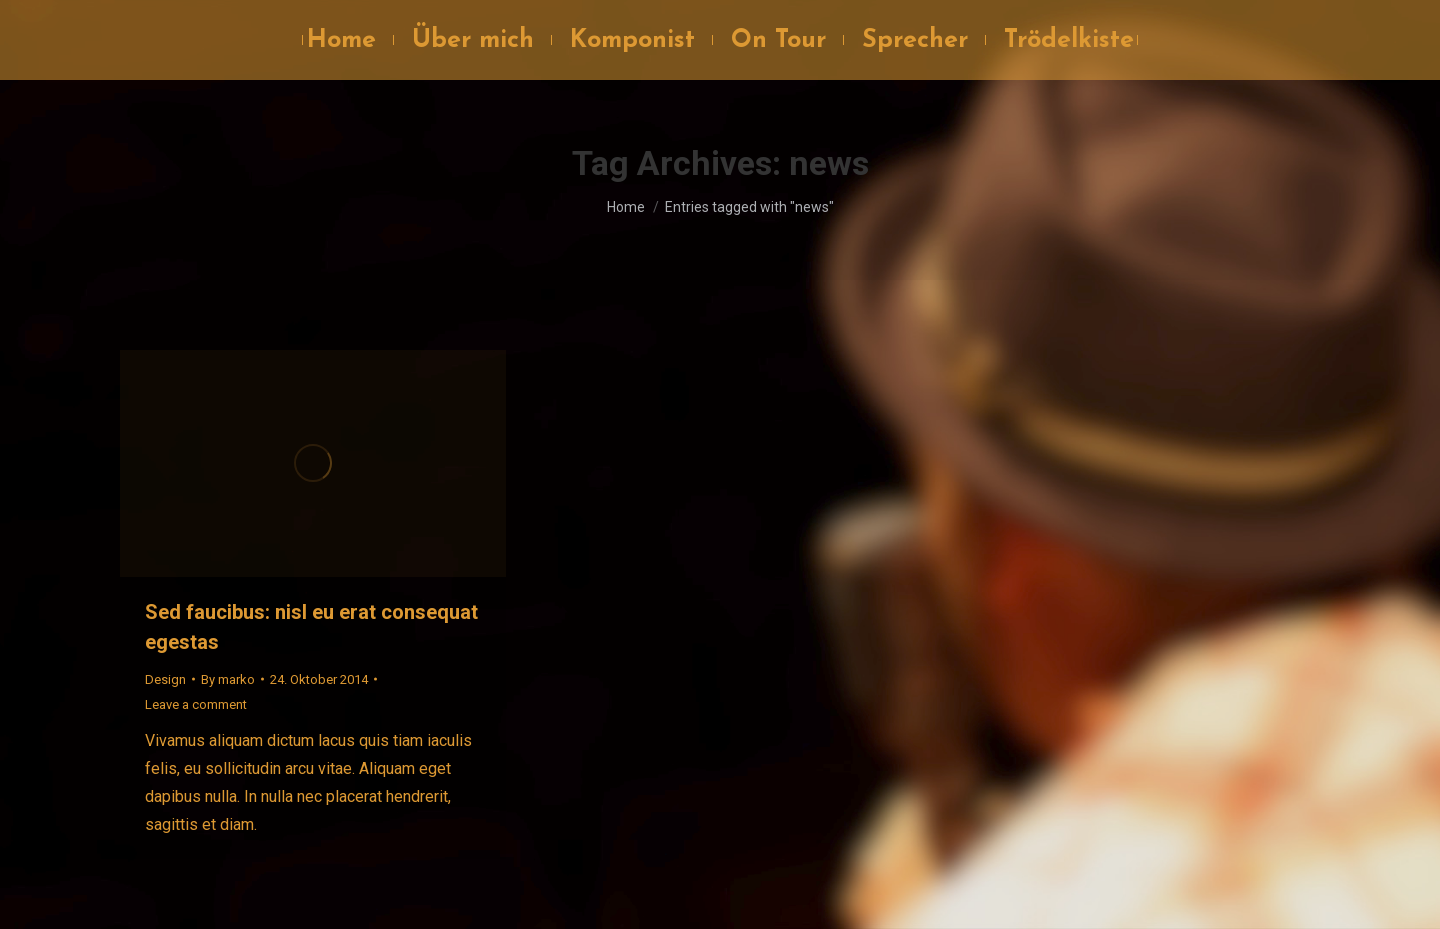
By (228, 679)
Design (165, 679)
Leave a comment (196, 704)
